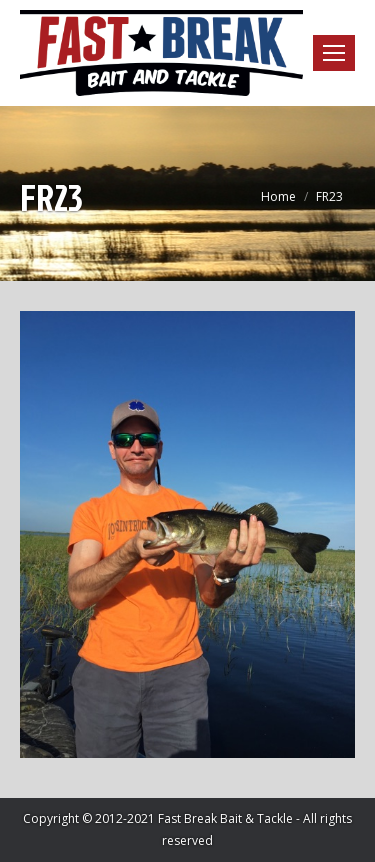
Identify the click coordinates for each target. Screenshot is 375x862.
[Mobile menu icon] (334, 53)
